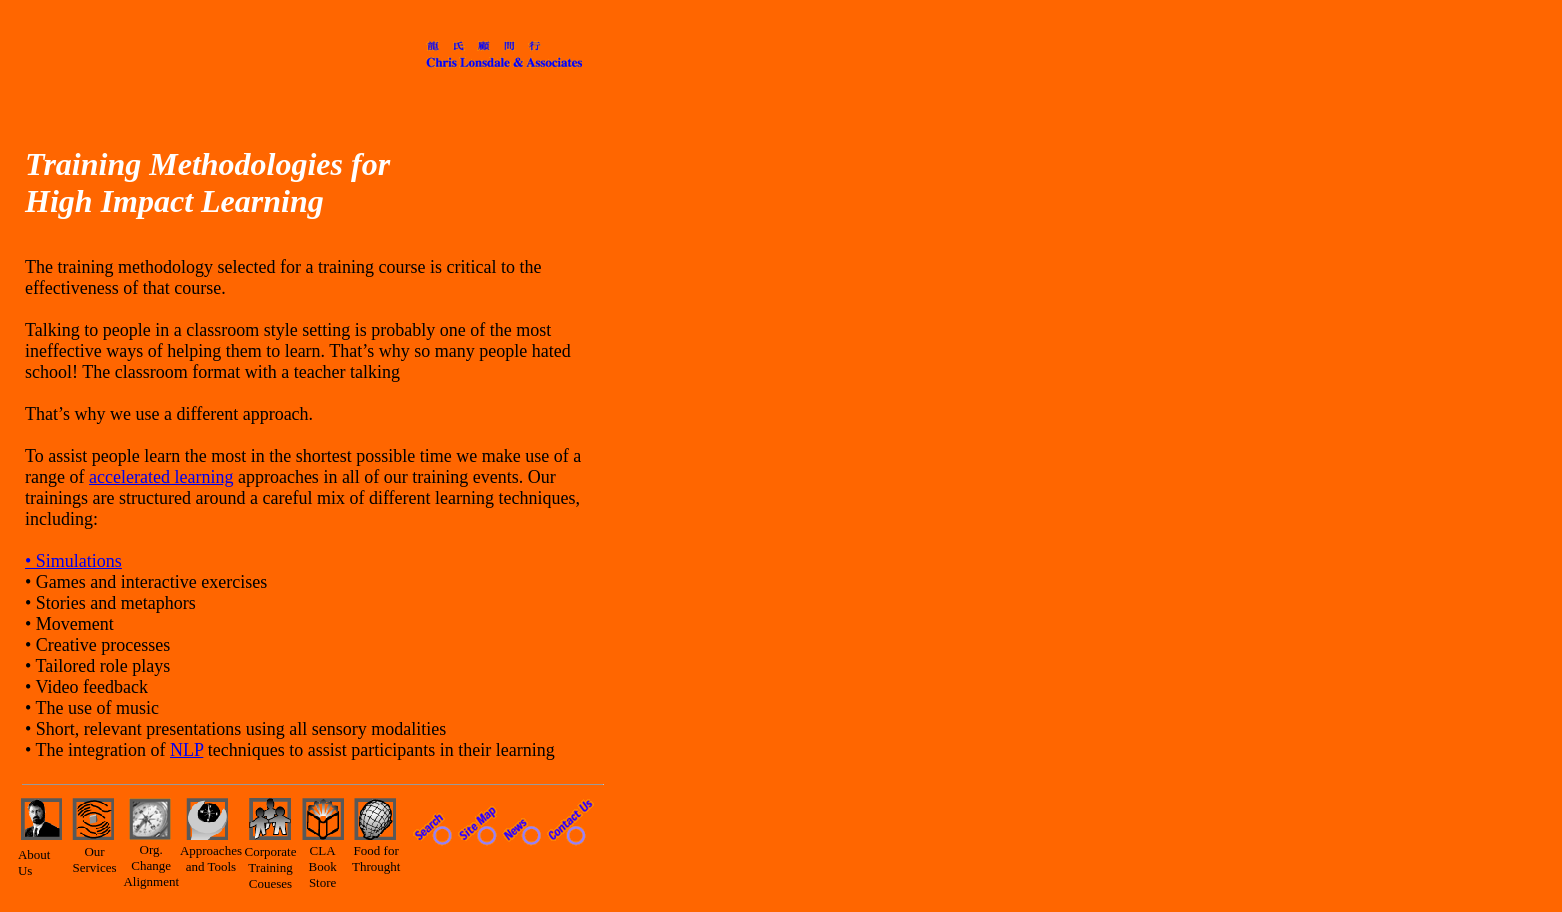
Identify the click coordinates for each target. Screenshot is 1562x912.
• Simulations (73, 561)
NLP (186, 750)
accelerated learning (161, 477)
